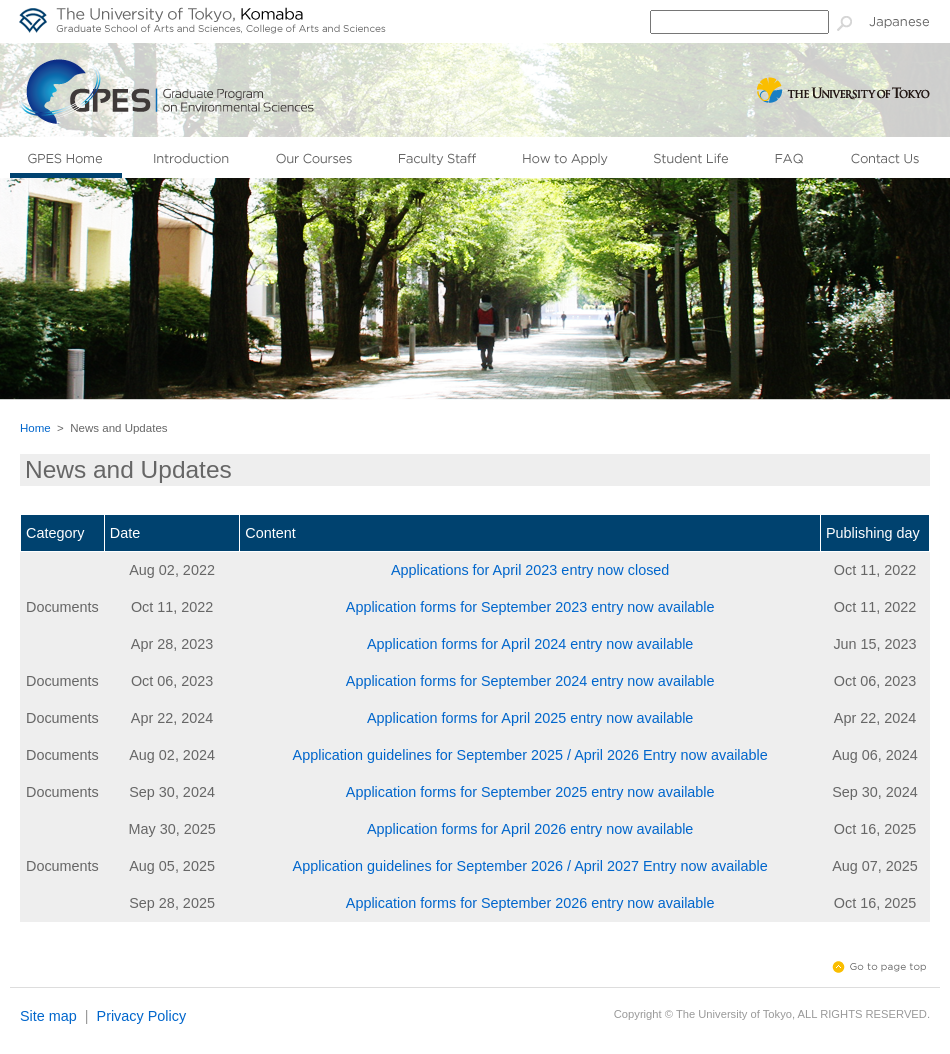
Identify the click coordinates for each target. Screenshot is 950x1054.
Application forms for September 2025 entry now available (530, 792)
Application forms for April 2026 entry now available (530, 829)
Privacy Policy (142, 1016)
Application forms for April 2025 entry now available (530, 718)
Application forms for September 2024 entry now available (530, 681)
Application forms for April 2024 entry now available (530, 644)
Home (35, 428)
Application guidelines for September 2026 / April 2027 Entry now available (530, 866)
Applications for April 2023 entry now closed (530, 570)
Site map (48, 1016)
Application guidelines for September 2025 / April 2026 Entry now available (530, 755)
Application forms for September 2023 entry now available (530, 607)
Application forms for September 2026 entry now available (530, 903)
